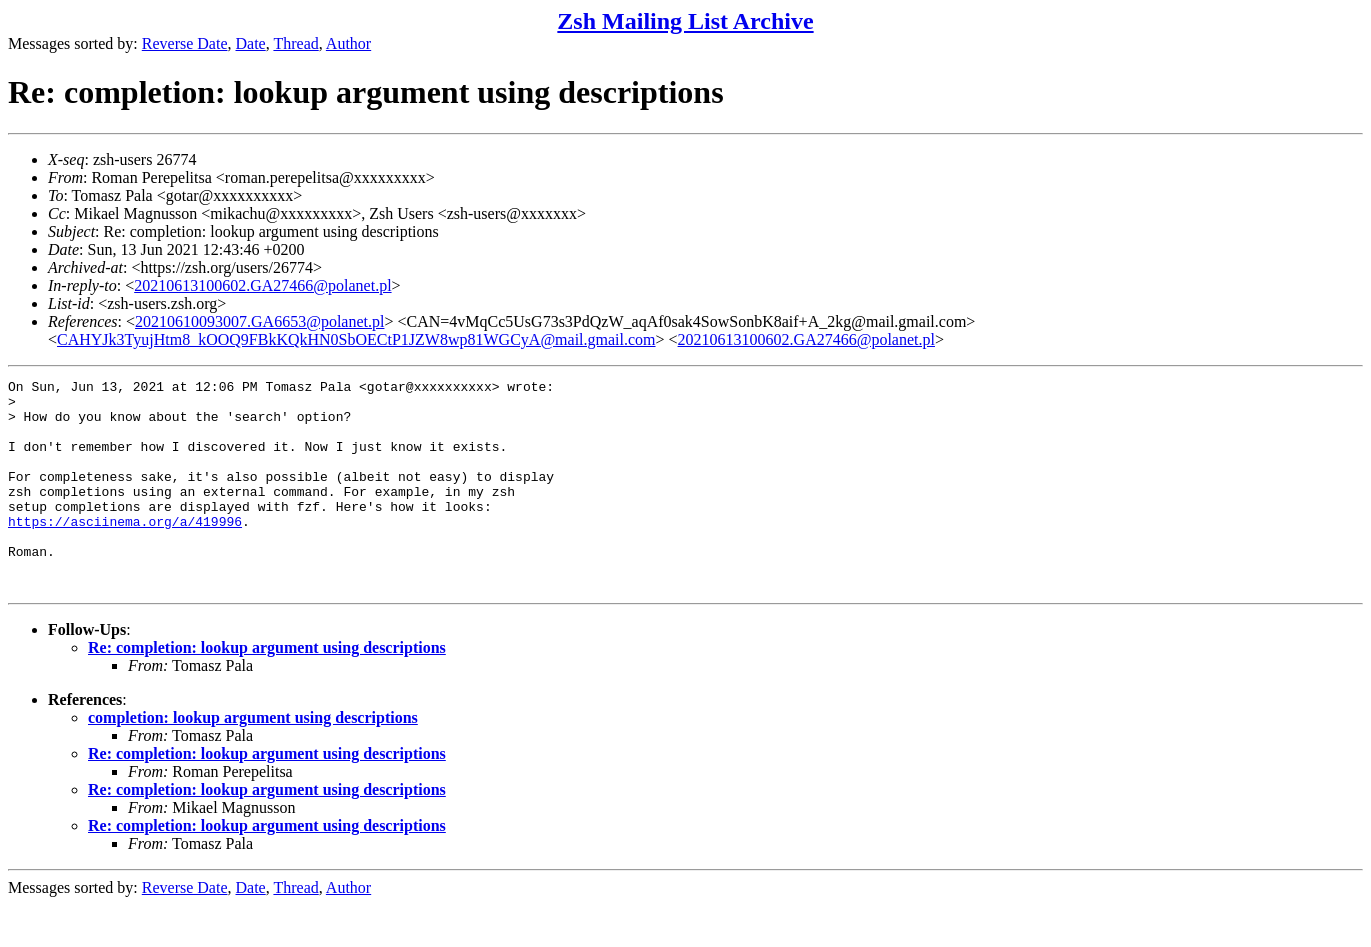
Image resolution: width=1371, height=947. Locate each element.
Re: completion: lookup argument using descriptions (267, 689)
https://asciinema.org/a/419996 (125, 551)
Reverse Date (185, 43)
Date (251, 43)
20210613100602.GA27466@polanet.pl (262, 285)
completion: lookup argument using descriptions (253, 759)
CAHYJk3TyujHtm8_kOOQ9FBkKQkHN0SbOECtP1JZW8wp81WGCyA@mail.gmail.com (356, 339)
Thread (295, 43)
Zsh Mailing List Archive (685, 21)
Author (348, 43)
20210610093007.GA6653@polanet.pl (259, 321)
